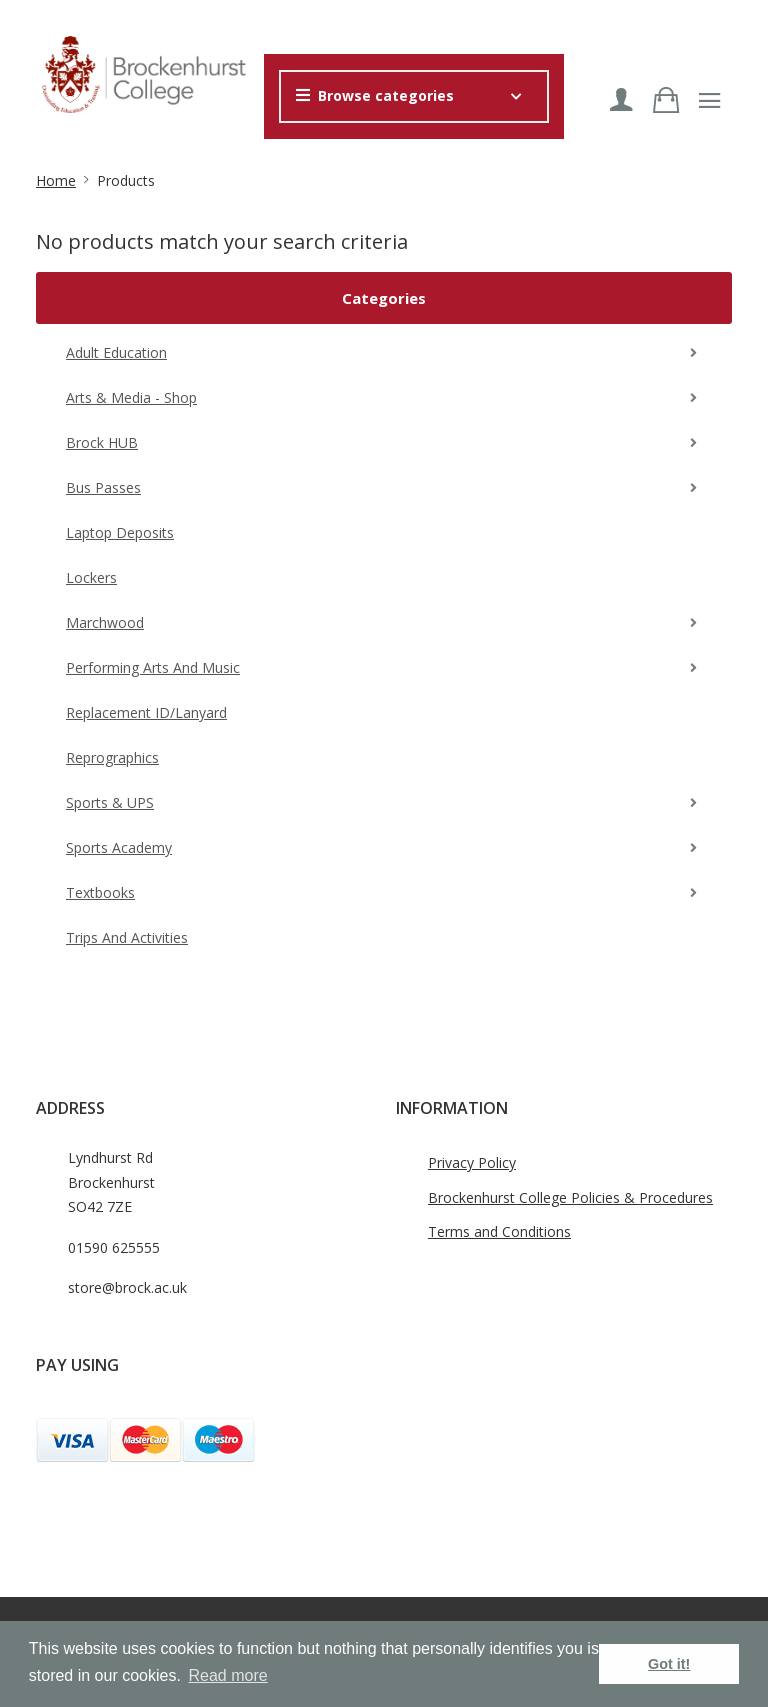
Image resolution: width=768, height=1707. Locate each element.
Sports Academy (119, 847)
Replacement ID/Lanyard (146, 712)
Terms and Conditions (499, 1231)
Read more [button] (228, 1675)
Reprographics (112, 757)
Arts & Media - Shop (131, 397)
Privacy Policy (472, 1162)
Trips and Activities (127, 937)
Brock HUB (102, 442)
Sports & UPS (110, 802)
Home (56, 180)
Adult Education (116, 352)
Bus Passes (103, 487)
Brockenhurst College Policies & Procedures (570, 1197)
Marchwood (105, 622)
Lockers (91, 577)
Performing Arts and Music (153, 667)
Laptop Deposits (120, 532)
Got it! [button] (669, 1664)
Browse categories (375, 95)
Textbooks (100, 892)
